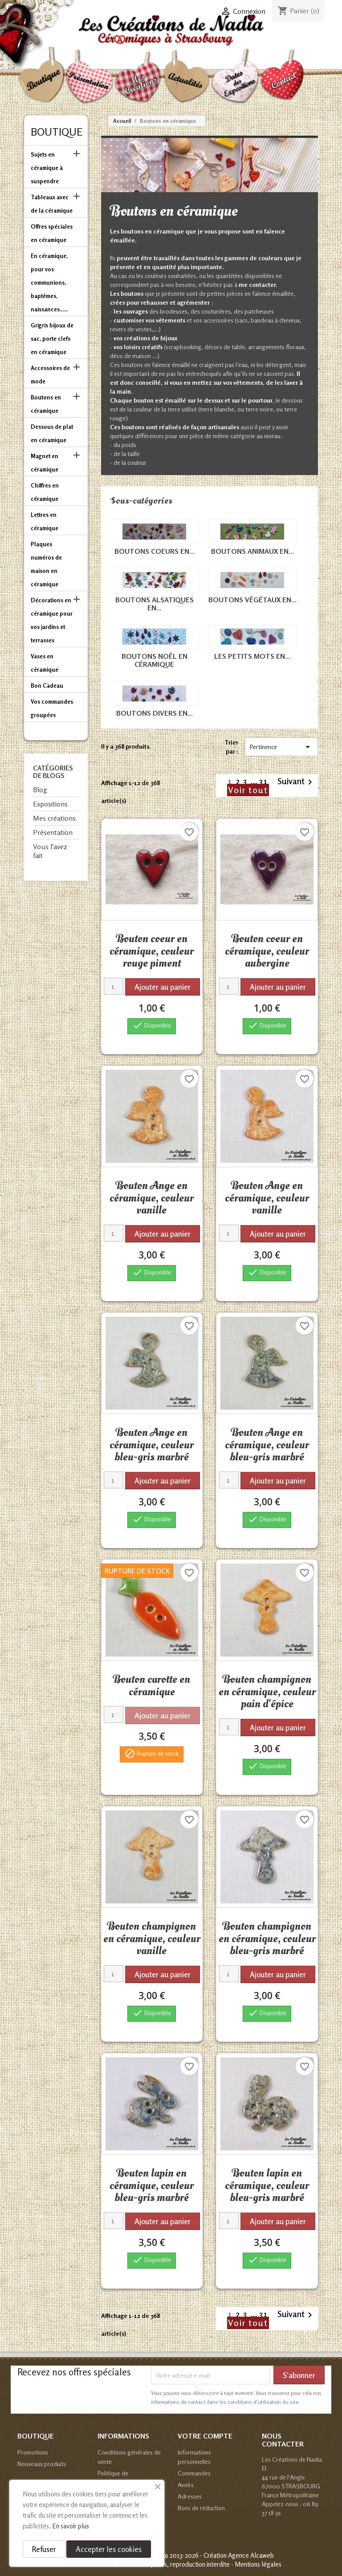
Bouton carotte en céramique (151, 1685)
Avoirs (186, 2484)
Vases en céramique (44, 663)
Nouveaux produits (41, 2463)
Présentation (53, 832)
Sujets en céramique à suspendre (47, 168)
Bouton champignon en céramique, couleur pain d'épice (267, 1691)
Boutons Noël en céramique (154, 660)
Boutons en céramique (46, 404)
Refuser (44, 2549)
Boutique (56, 131)
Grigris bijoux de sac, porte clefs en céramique (52, 338)
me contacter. (258, 284)
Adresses (190, 2496)
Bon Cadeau (47, 685)
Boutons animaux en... (252, 551)
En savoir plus (70, 2526)
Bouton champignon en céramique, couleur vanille (151, 1938)
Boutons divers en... (154, 713)
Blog (40, 789)
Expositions (50, 803)
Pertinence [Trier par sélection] (281, 747)
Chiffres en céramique (45, 492)
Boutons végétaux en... (252, 599)
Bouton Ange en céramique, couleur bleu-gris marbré (152, 1444)
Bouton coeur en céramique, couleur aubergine (267, 951)
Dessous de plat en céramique (52, 433)
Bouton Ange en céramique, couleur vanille (152, 1197)
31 (263, 781)
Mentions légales (258, 2564)
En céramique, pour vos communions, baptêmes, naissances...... (49, 282)
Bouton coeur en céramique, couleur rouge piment (152, 951)
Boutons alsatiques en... (154, 603)
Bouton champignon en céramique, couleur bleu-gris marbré (267, 1938)
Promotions (32, 2452)
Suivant (296, 782)
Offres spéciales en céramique (52, 233)
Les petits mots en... (252, 656)
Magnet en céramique (44, 462)
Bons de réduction (201, 2507)
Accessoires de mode (50, 374)
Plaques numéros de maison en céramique (46, 564)
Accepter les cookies (109, 2549)
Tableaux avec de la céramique (52, 204)
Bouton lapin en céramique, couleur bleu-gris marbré (152, 2185)
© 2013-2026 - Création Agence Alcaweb (219, 2555)
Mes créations (54, 818)
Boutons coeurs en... (154, 551)
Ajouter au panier (162, 987)
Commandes (194, 2473)
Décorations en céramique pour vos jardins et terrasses (52, 620)
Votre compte (205, 2435)
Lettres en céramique (44, 521)
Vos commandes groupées (52, 708)
